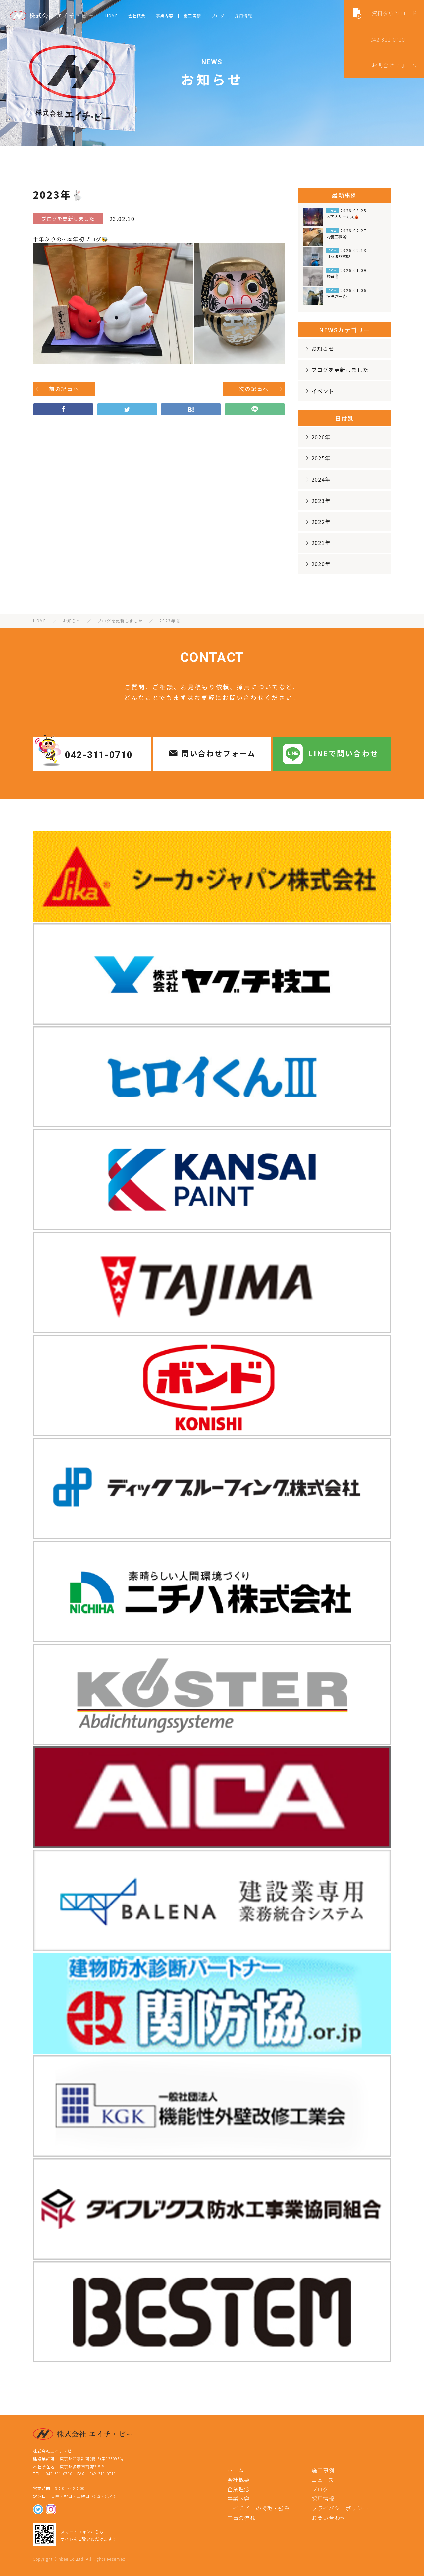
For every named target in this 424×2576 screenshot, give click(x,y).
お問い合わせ (329, 2518)
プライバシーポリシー (340, 2508)
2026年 (317, 437)
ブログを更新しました (336, 370)
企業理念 (238, 2489)
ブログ (218, 15)
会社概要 (137, 15)
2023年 (317, 501)
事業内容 (165, 15)
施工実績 (192, 15)
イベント (319, 391)
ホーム (235, 2470)
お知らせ (319, 348)
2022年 (317, 522)
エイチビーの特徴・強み (258, 2508)
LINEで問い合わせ (343, 753)
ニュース (323, 2480)
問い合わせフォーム (219, 753)
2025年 (317, 458)
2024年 (317, 479)
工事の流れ (241, 2518)
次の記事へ (254, 389)
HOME (111, 15)
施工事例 (323, 2470)
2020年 (317, 564)
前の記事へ (64, 389)
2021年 (317, 543)
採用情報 (243, 15)
